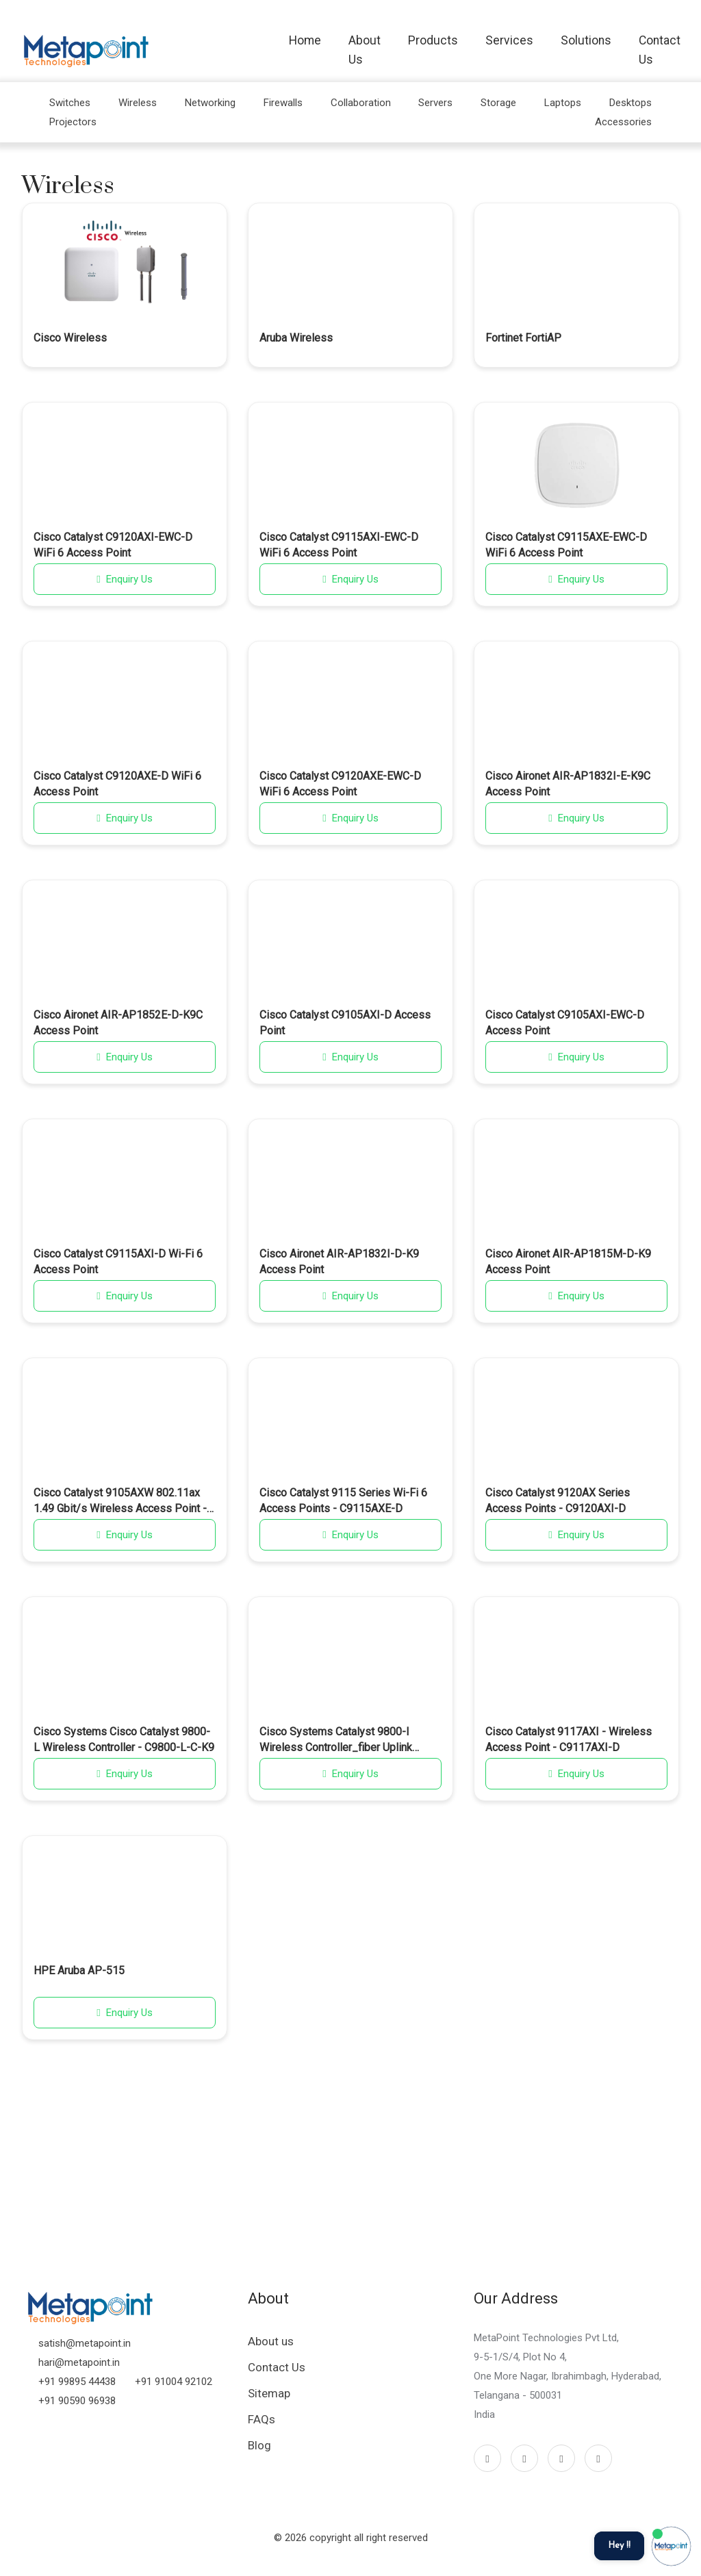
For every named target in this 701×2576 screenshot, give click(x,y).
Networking (210, 103)
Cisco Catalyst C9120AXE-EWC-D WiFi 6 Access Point (340, 783)
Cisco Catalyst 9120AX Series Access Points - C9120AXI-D (557, 1500)
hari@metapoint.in (79, 2362)
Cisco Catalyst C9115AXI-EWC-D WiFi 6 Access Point (338, 545)
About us (271, 2341)
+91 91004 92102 (173, 2381)
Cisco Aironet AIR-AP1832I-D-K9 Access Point (339, 1261)
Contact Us (659, 50)
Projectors (73, 122)
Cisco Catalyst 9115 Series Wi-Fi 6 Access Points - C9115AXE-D (343, 1500)
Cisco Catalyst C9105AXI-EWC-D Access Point (564, 1022)
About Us (364, 50)
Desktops (630, 103)
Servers (435, 103)
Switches (69, 103)
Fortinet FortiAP (523, 337)
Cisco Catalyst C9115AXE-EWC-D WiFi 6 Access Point (566, 545)
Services (509, 40)
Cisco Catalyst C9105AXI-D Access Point (345, 1022)
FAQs (261, 2419)
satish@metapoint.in (84, 2343)
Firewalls (283, 103)
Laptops (562, 103)
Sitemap (269, 2393)
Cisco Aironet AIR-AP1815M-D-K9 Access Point (568, 1261)
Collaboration (361, 103)
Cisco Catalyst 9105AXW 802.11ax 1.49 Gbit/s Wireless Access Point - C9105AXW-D (120, 1501)
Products (433, 40)
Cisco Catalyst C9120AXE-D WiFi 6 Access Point (117, 783)
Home (305, 40)
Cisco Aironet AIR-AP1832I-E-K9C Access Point (567, 783)
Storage (498, 103)
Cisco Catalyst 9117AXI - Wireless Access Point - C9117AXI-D (568, 1739)
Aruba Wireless (296, 337)
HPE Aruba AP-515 (79, 1970)
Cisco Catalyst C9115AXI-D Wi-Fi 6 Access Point (118, 1261)
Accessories (623, 122)
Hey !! (619, 2545)
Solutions (586, 40)
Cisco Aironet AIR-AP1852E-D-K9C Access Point (118, 1022)
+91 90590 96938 (77, 2401)
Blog (259, 2445)
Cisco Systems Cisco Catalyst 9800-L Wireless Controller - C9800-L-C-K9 (124, 1739)
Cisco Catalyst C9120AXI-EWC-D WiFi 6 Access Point (113, 545)
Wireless (137, 103)
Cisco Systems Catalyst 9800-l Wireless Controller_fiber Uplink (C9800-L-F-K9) (335, 1740)
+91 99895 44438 (77, 2381)
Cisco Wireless (70, 337)
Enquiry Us (124, 579)
